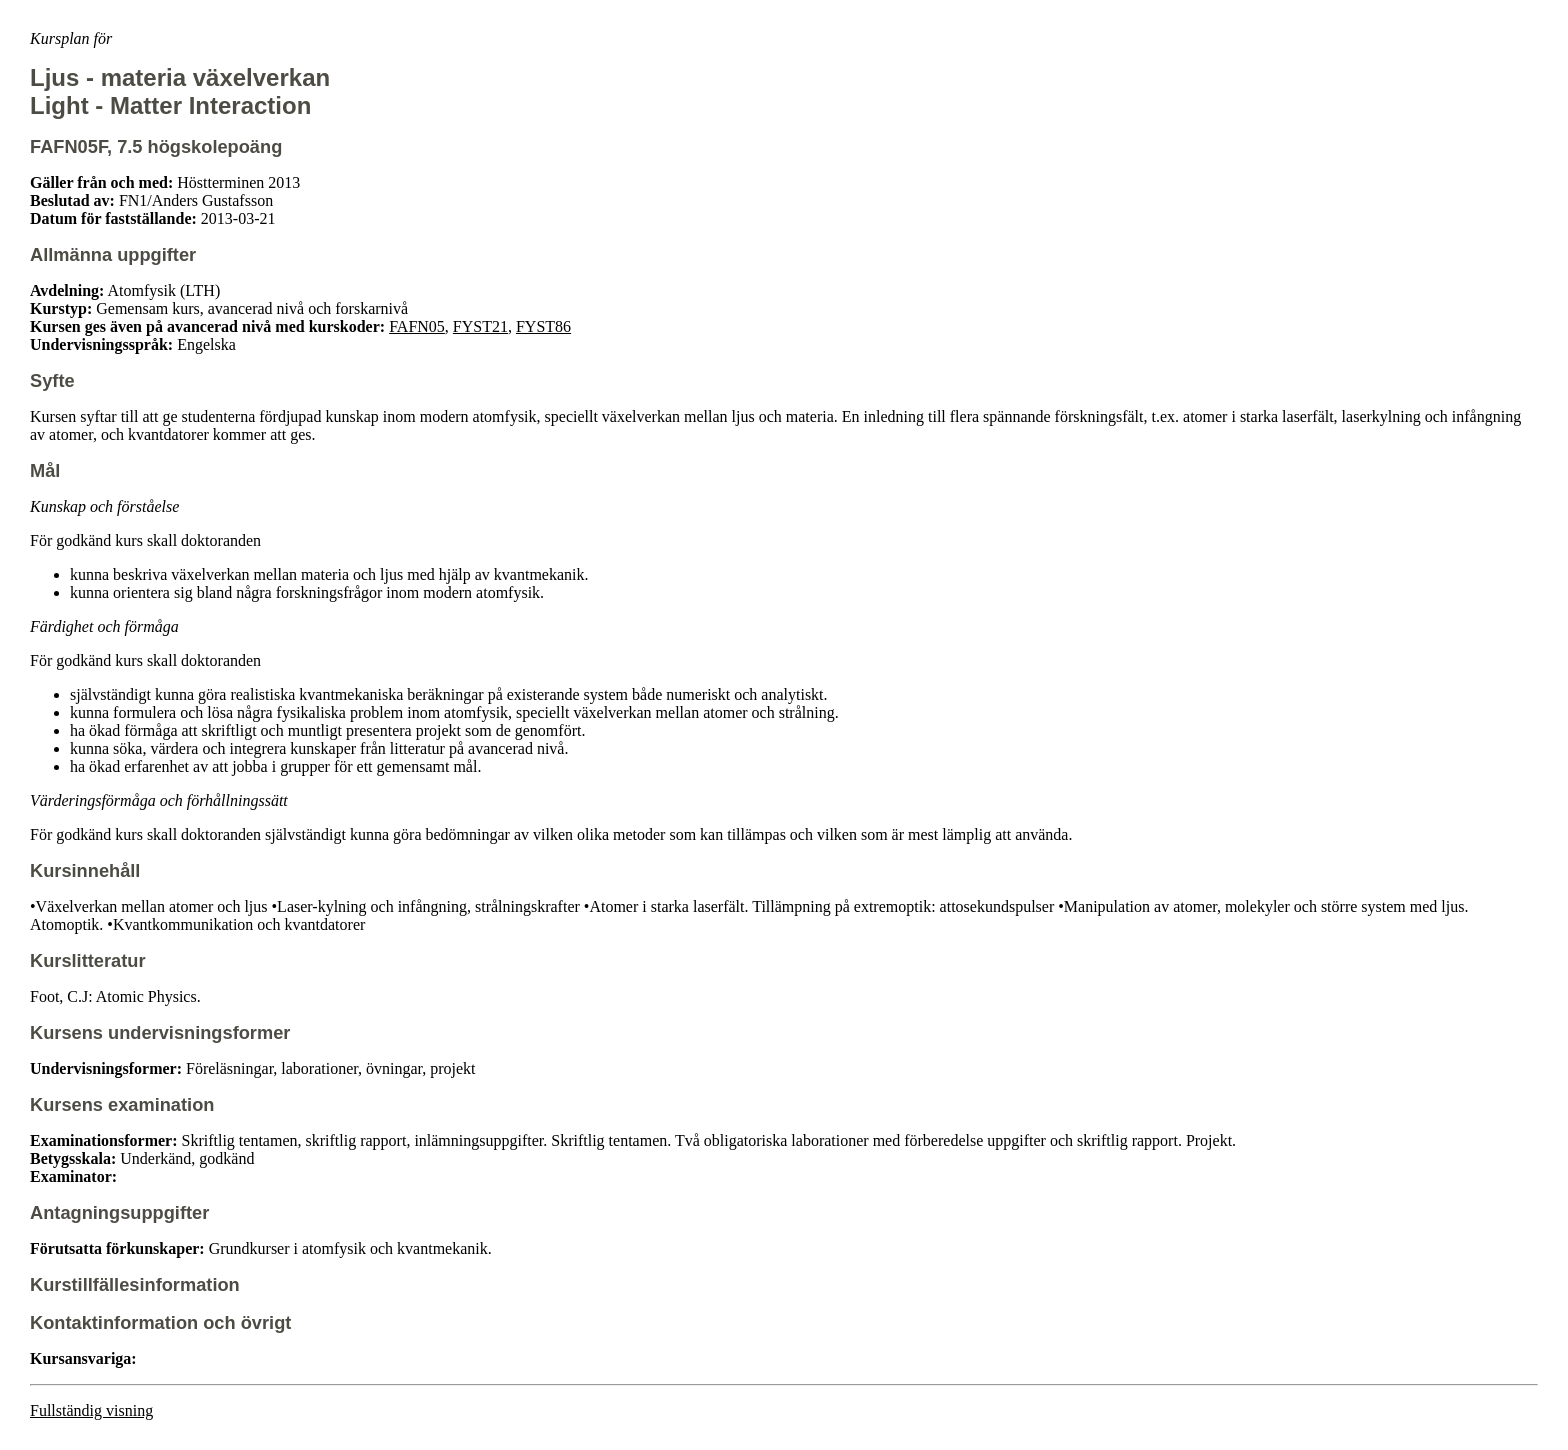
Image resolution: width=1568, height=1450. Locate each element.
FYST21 (480, 326)
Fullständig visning (91, 1410)
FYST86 (543, 326)
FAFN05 (417, 326)
